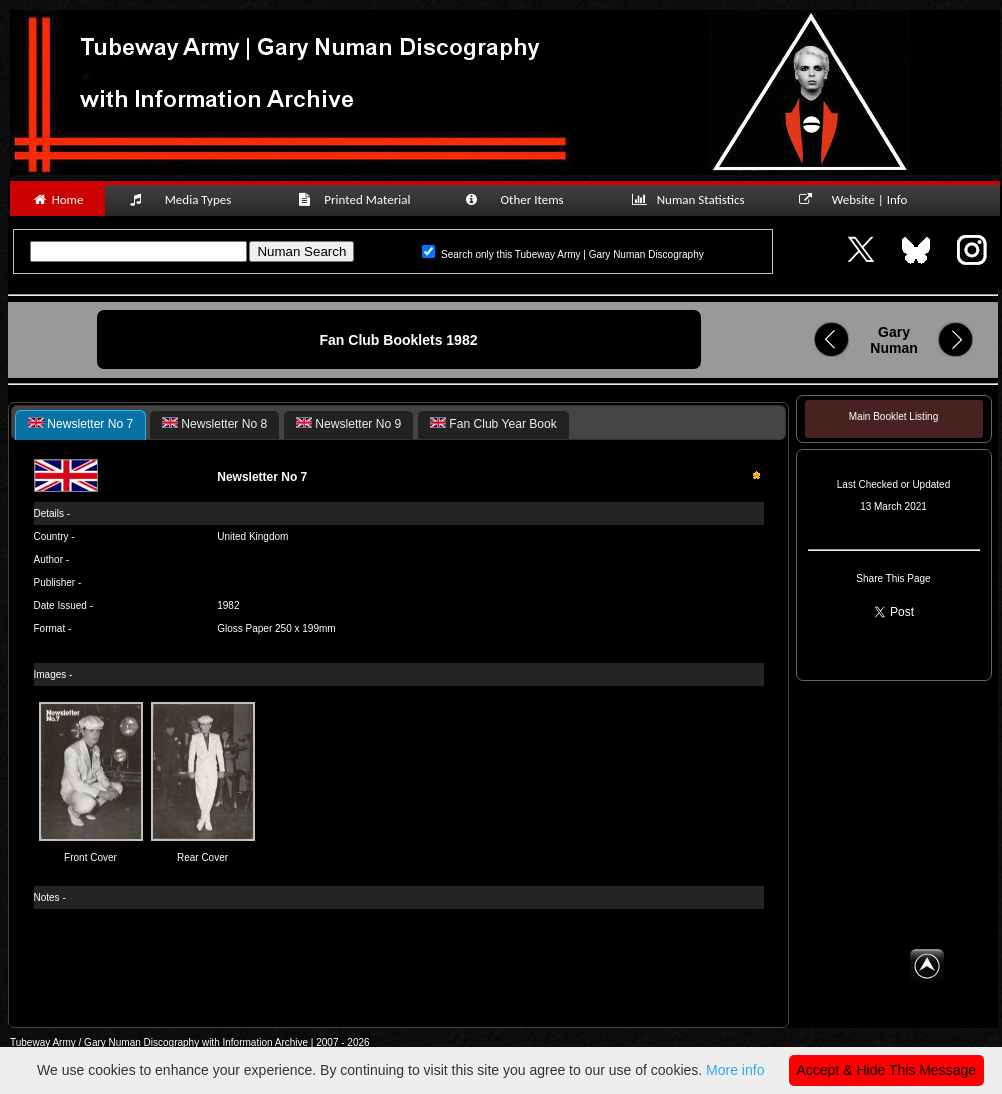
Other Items (525, 199)
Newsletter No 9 (348, 424)
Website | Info (859, 199)
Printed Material (357, 199)
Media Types (189, 199)
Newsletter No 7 (80, 424)
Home (57, 199)
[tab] (81, 425)
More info (735, 1070)
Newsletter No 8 (214, 424)
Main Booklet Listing (893, 416)
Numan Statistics (692, 199)
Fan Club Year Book (493, 424)
